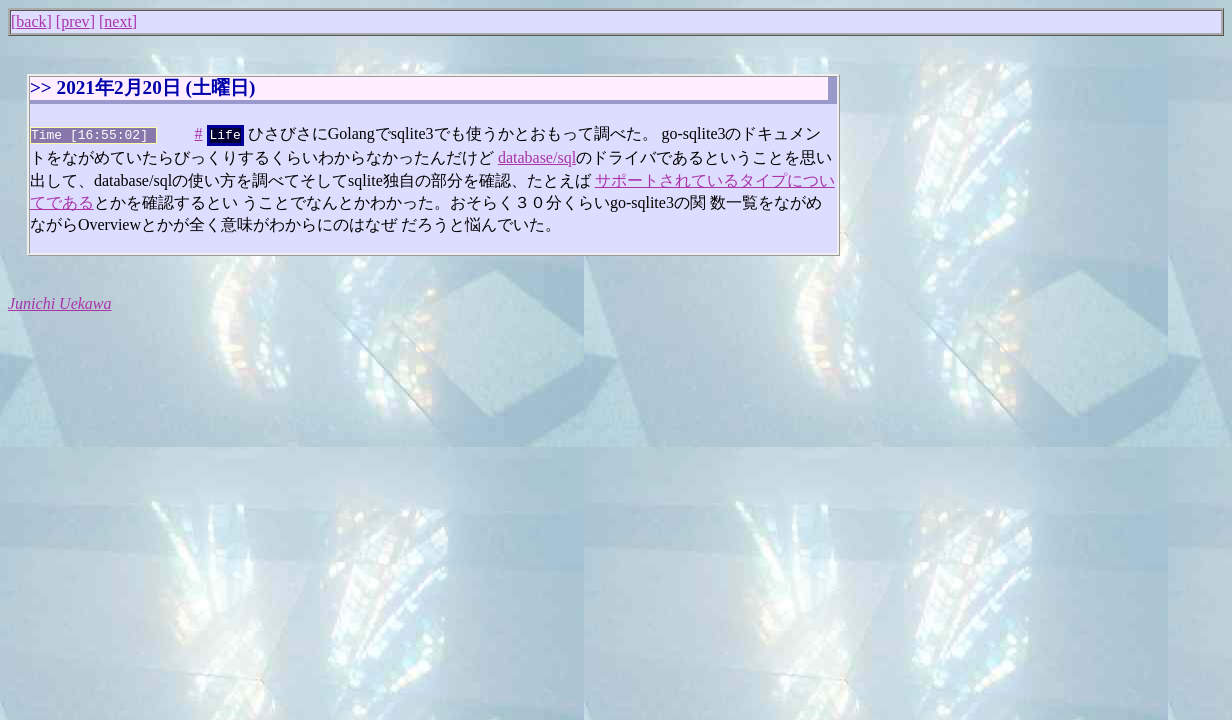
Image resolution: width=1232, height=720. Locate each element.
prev (75, 21)
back (31, 21)
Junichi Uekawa (60, 301)
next (118, 21)
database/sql (537, 155)
